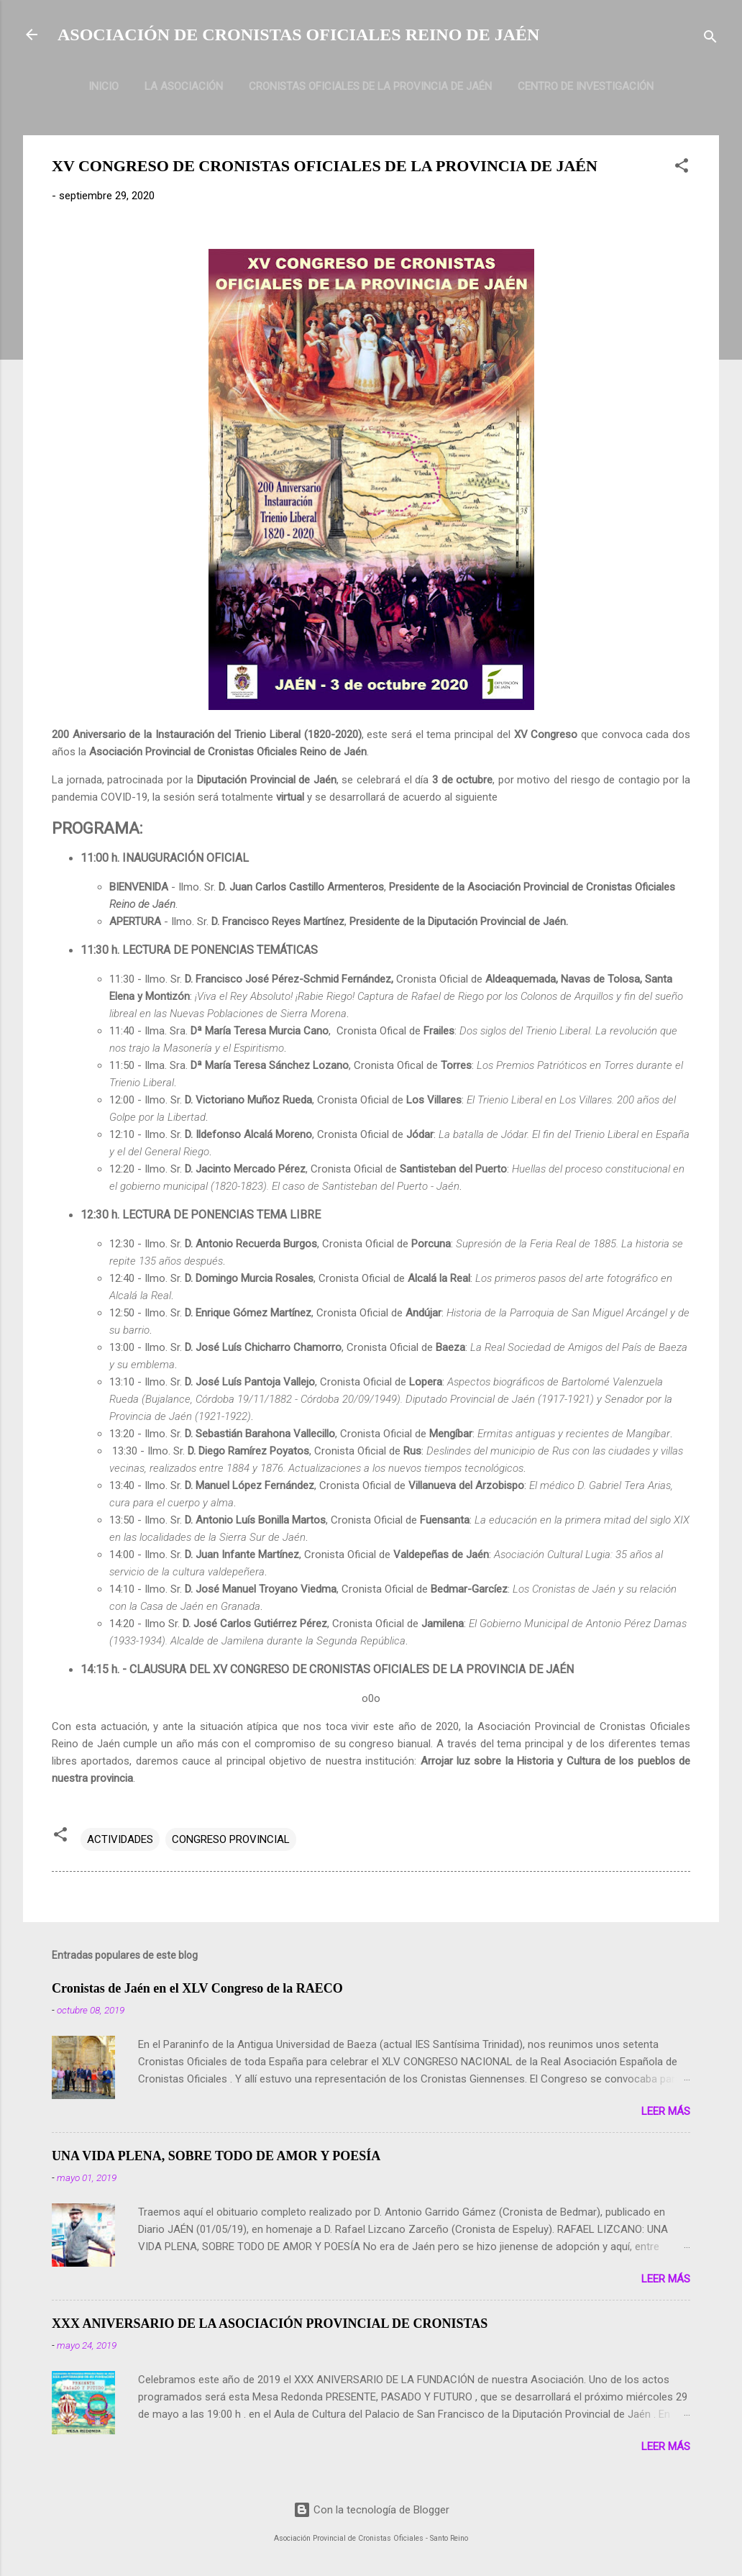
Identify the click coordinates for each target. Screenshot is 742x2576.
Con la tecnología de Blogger (371, 2509)
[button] (681, 168)
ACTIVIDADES (120, 1839)
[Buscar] (710, 39)
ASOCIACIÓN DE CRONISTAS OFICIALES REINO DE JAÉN (298, 34)
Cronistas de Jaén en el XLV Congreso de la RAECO (197, 1988)
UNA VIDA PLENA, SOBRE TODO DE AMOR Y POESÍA (216, 2156)
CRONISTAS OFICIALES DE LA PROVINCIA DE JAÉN (370, 86)
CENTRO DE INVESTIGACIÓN (586, 86)
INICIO (103, 86)
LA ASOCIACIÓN (184, 86)
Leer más (665, 2111)
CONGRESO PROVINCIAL (231, 1839)
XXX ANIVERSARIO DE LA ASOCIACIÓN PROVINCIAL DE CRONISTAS (269, 2323)
